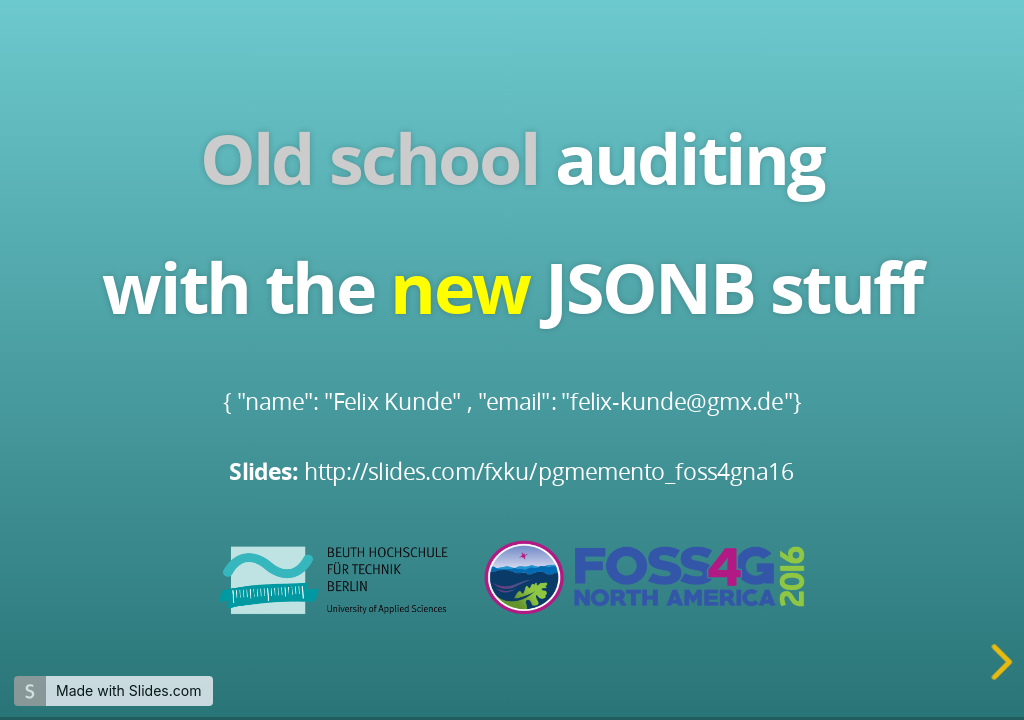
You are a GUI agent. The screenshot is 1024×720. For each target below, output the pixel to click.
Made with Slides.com (128, 690)
